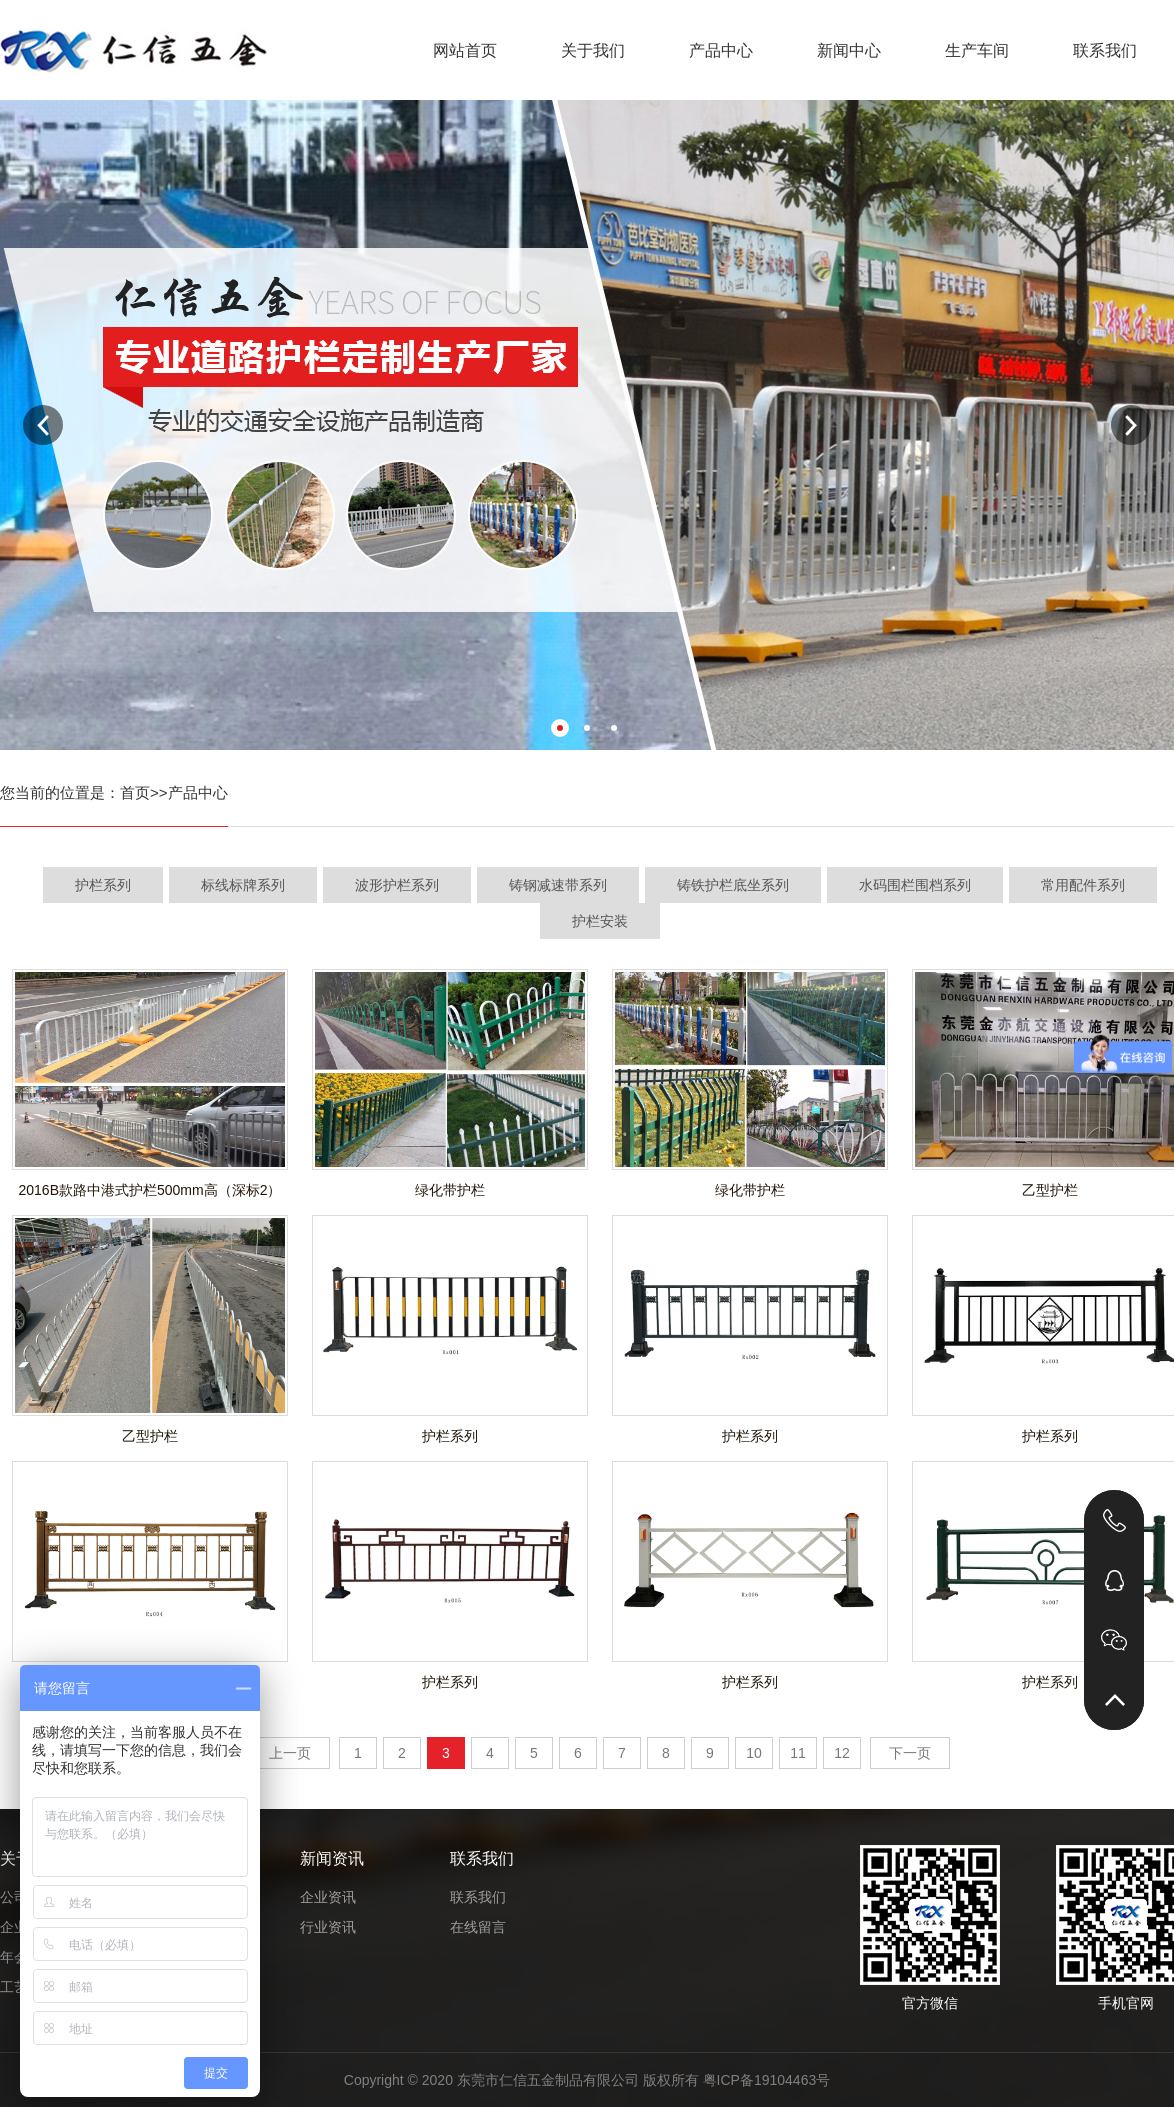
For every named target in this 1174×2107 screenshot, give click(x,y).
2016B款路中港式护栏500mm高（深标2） (150, 1190)
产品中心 (721, 50)
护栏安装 (600, 921)
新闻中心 (849, 50)
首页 (135, 792)
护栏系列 (103, 885)
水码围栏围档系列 (915, 885)
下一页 (910, 1753)
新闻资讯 (332, 1858)
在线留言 (478, 1927)
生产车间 (977, 50)
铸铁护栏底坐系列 (733, 885)
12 (842, 1753)
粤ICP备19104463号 (767, 2080)
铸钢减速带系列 (558, 885)
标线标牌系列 (243, 885)
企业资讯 (328, 1897)
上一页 (290, 1753)
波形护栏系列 (397, 885)
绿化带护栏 (450, 1190)
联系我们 (1105, 50)
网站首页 (465, 50)
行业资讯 (328, 1927)
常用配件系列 (1083, 885)
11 (798, 1753)
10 (754, 1753)
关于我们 (593, 50)
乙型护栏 (150, 1436)
